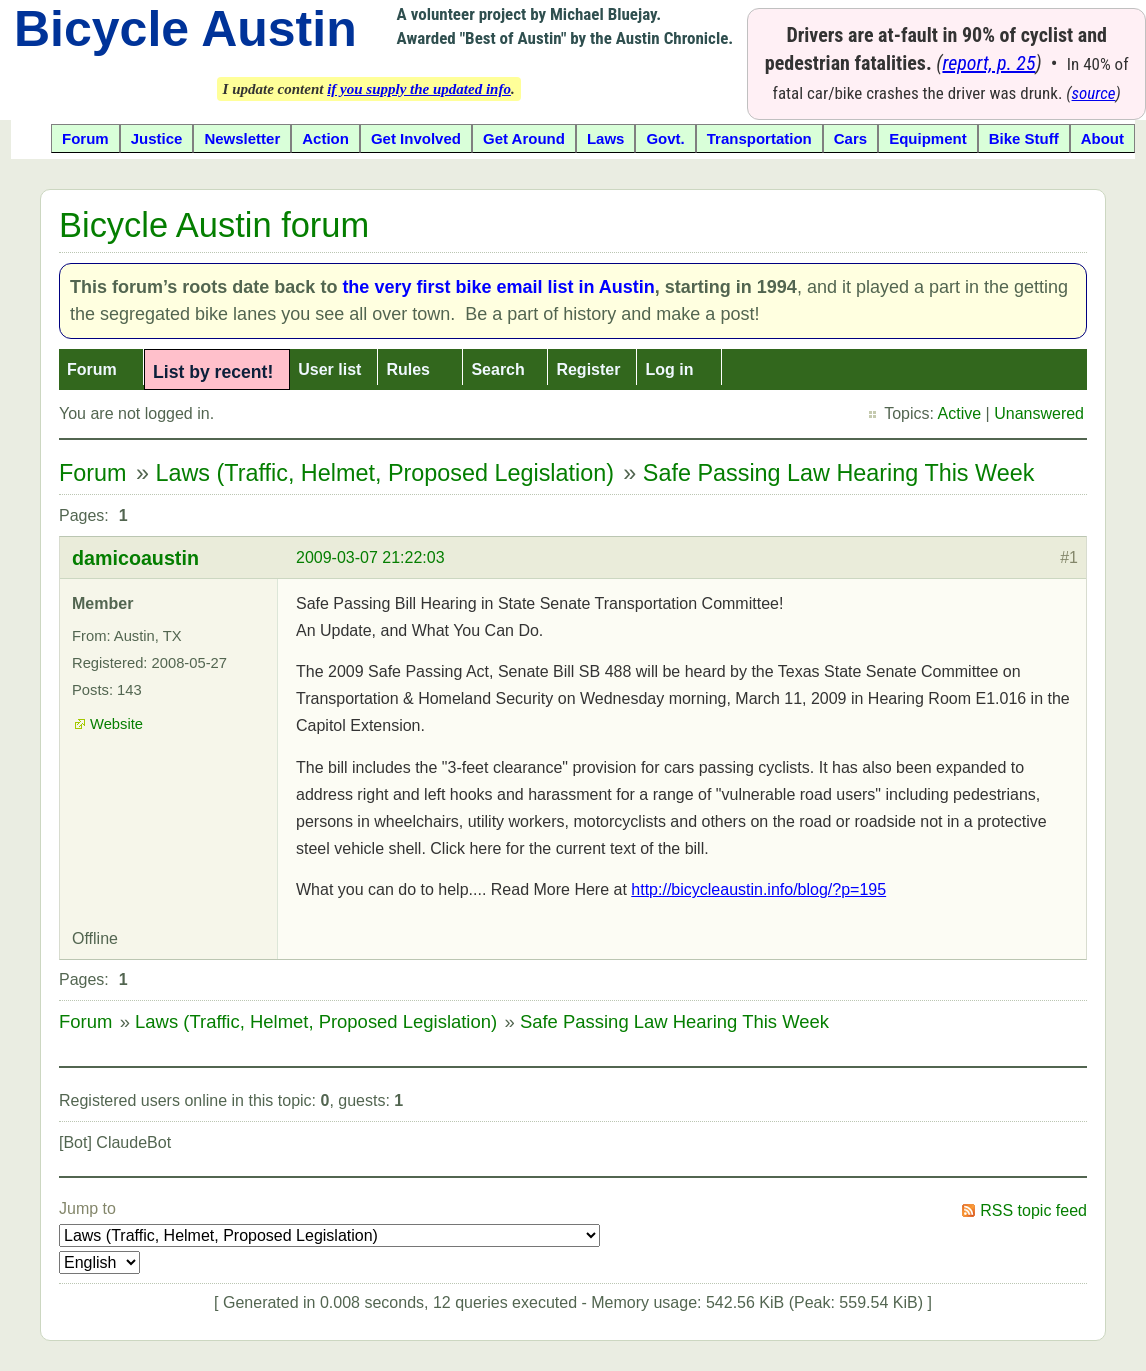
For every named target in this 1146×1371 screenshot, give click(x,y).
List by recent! (213, 372)
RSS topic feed (1033, 1210)
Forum (92, 369)
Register (588, 369)
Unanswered (1039, 413)
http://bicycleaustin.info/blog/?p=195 (758, 889)
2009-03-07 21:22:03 (370, 557)
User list (329, 369)
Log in (669, 369)
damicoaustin (135, 558)
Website (116, 724)
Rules (408, 369)
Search (497, 369)
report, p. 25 (988, 63)
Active (960, 413)
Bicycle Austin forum (214, 225)
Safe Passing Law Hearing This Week (839, 473)
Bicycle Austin (185, 29)
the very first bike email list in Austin (498, 287)
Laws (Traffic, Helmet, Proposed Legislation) (384, 473)
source (1094, 93)
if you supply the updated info (419, 89)
